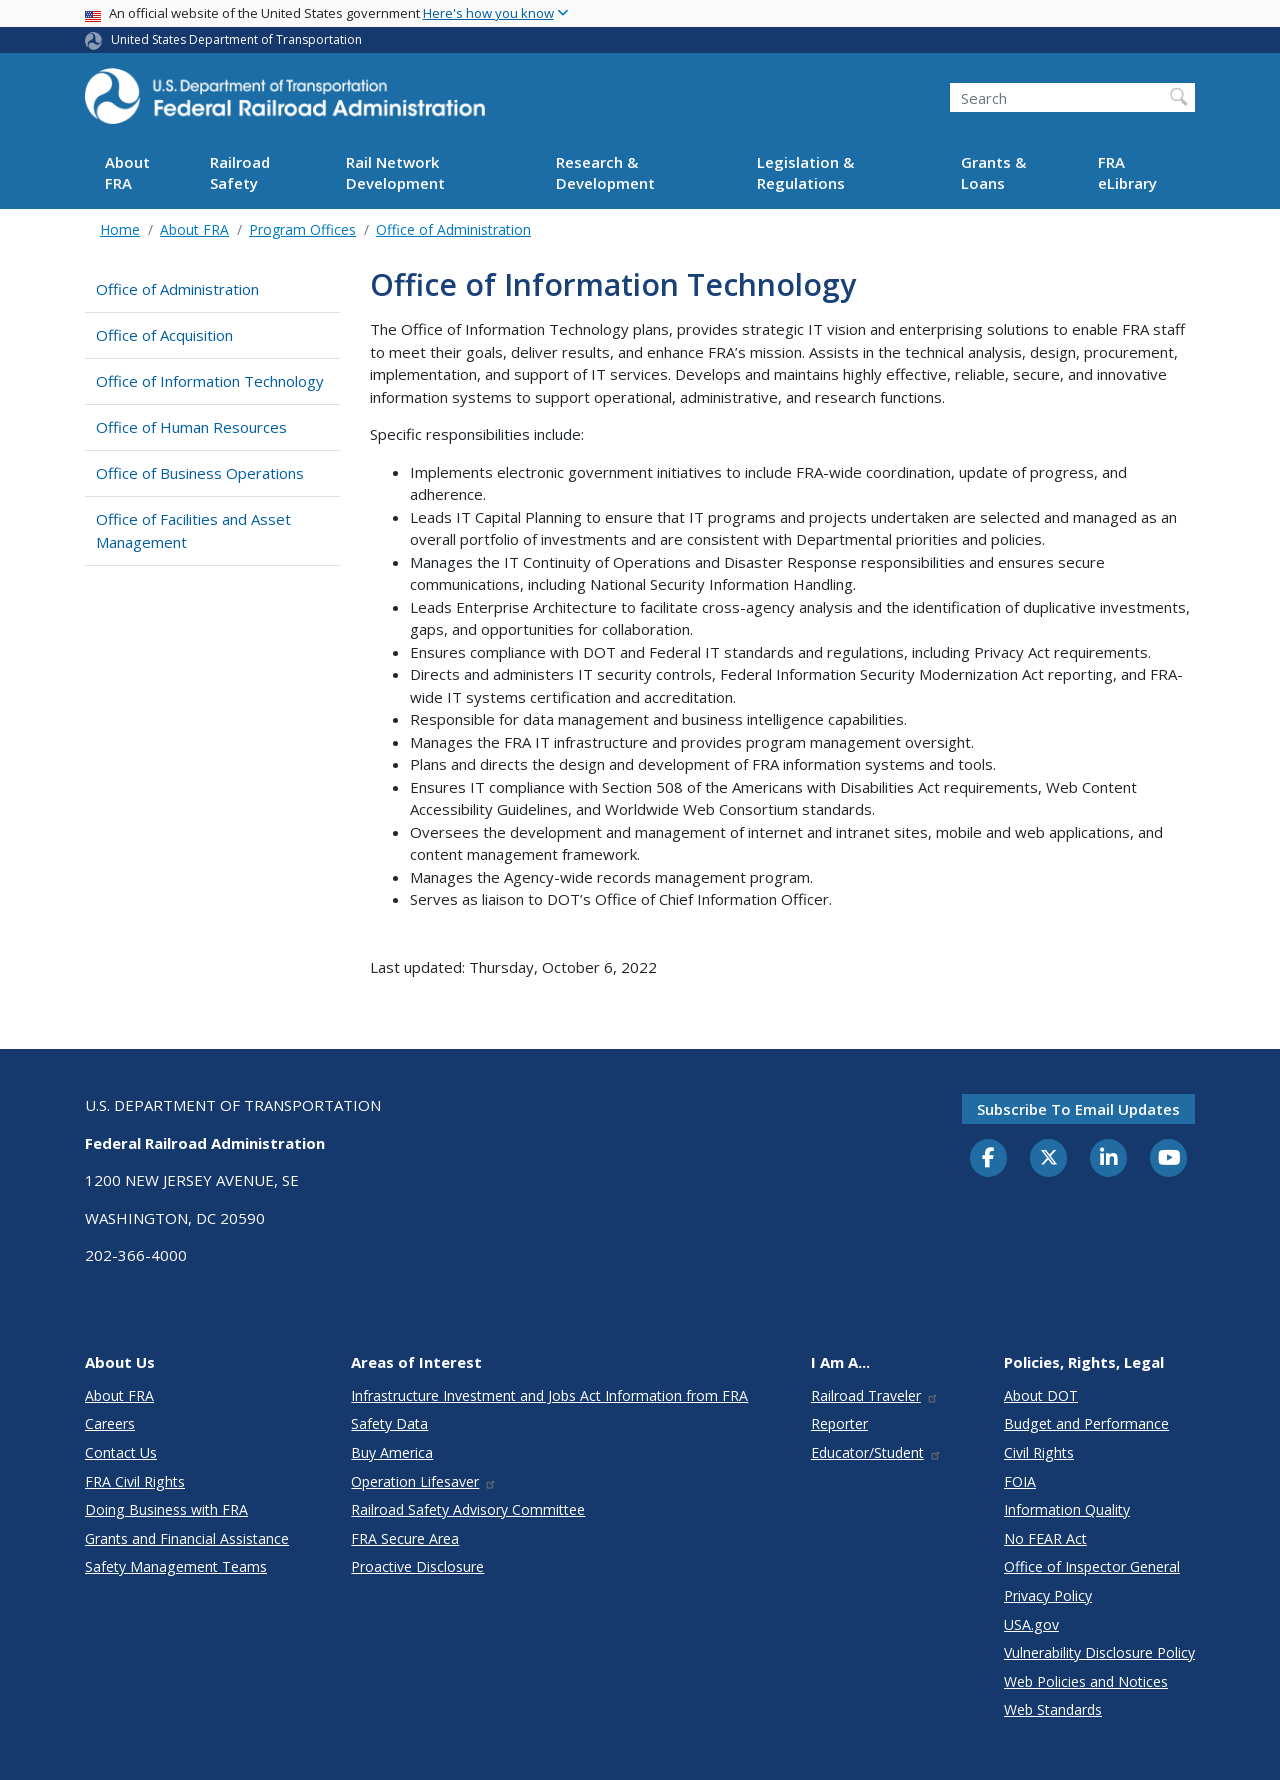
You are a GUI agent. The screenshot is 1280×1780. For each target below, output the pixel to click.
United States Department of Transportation (236, 39)
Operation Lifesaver (424, 1481)
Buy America (392, 1452)
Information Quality (1067, 1509)
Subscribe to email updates (1078, 1109)
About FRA (127, 172)
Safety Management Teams (176, 1566)
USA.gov (1031, 1624)
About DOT (1041, 1395)
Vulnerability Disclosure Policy (1099, 1652)
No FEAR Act (1045, 1538)
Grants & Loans (993, 172)
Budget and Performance (1086, 1423)
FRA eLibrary (1127, 172)
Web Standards (1053, 1709)
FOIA (1020, 1481)
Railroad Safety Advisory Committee (468, 1509)
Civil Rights (1039, 1452)
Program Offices (302, 229)
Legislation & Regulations (805, 172)
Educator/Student (876, 1452)
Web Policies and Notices (1086, 1681)
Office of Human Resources (191, 427)
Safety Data (389, 1423)
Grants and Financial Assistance (187, 1538)
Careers (110, 1423)
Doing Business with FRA (166, 1509)
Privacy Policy (1048, 1595)
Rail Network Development (395, 172)
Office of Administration (453, 229)
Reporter (839, 1423)
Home (120, 229)
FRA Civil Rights (135, 1481)
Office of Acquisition (164, 335)
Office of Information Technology (210, 381)
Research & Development (605, 172)
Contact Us (121, 1452)
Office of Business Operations (200, 473)
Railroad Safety (240, 172)
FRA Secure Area (405, 1538)
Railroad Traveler (875, 1395)
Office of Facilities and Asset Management (193, 530)
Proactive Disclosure (417, 1566)
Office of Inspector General (1092, 1566)
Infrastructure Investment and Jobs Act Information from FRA (549, 1395)
